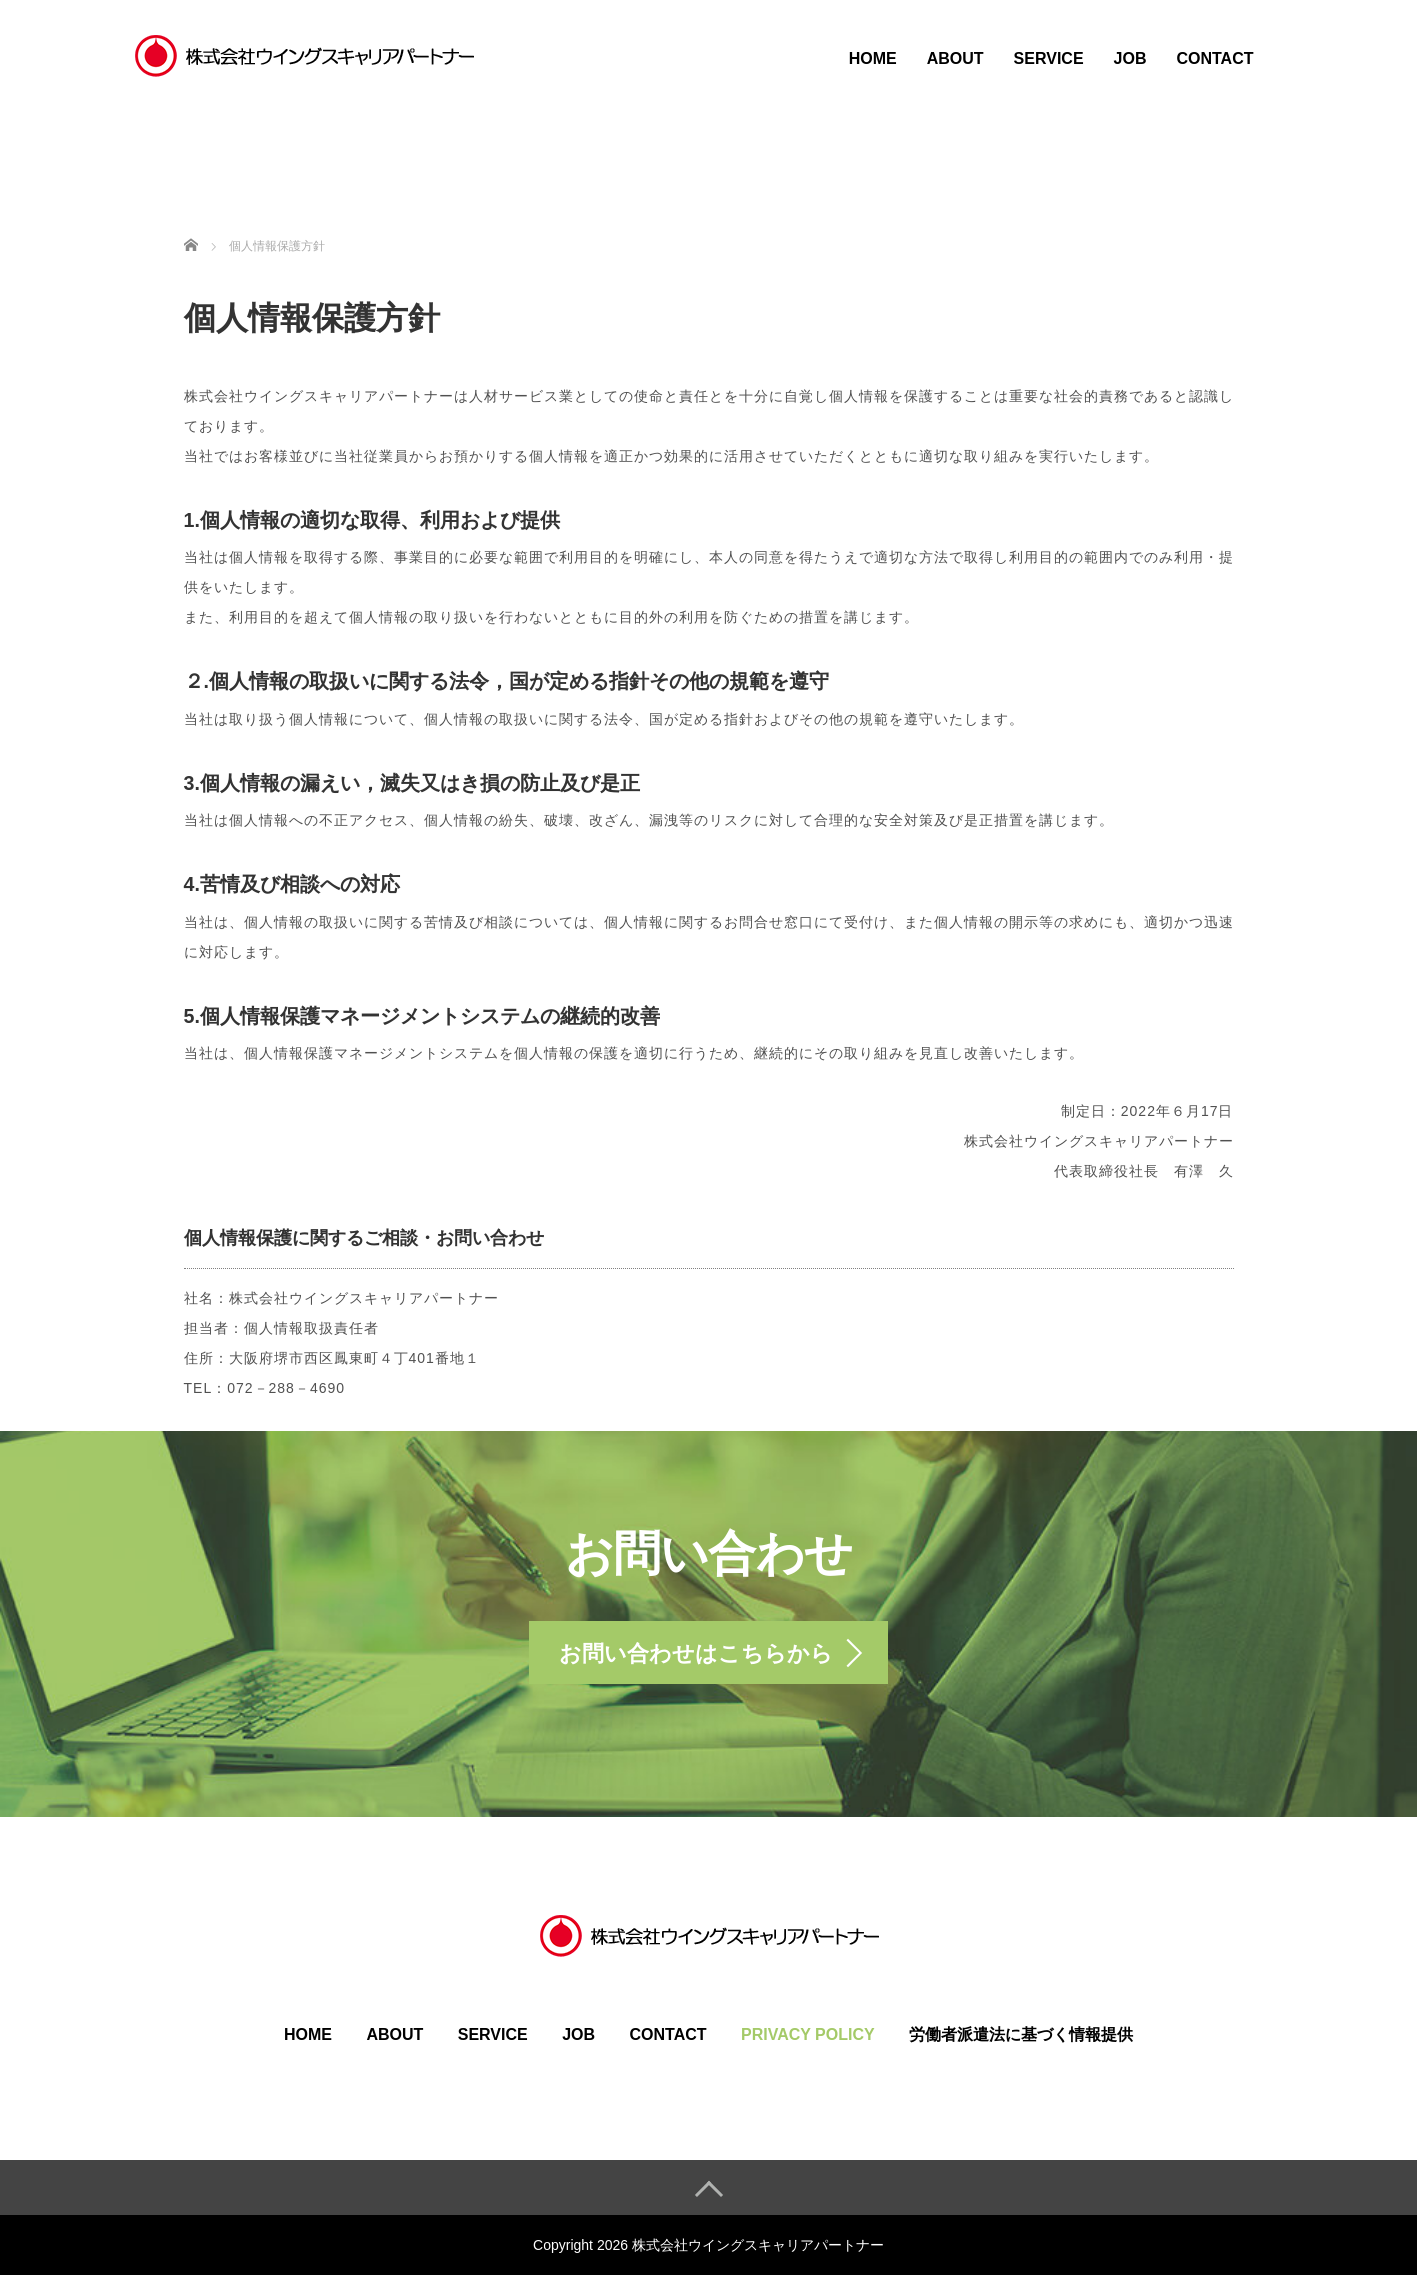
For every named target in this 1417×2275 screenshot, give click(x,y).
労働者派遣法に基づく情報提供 (1021, 2034)
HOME (873, 58)
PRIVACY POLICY (808, 2034)
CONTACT (1214, 58)
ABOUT (955, 58)
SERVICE (1049, 58)
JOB (1130, 58)
